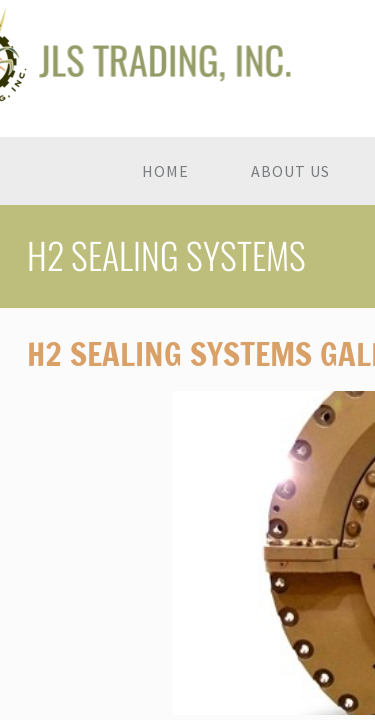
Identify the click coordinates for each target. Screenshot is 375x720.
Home (165, 171)
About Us (290, 171)
